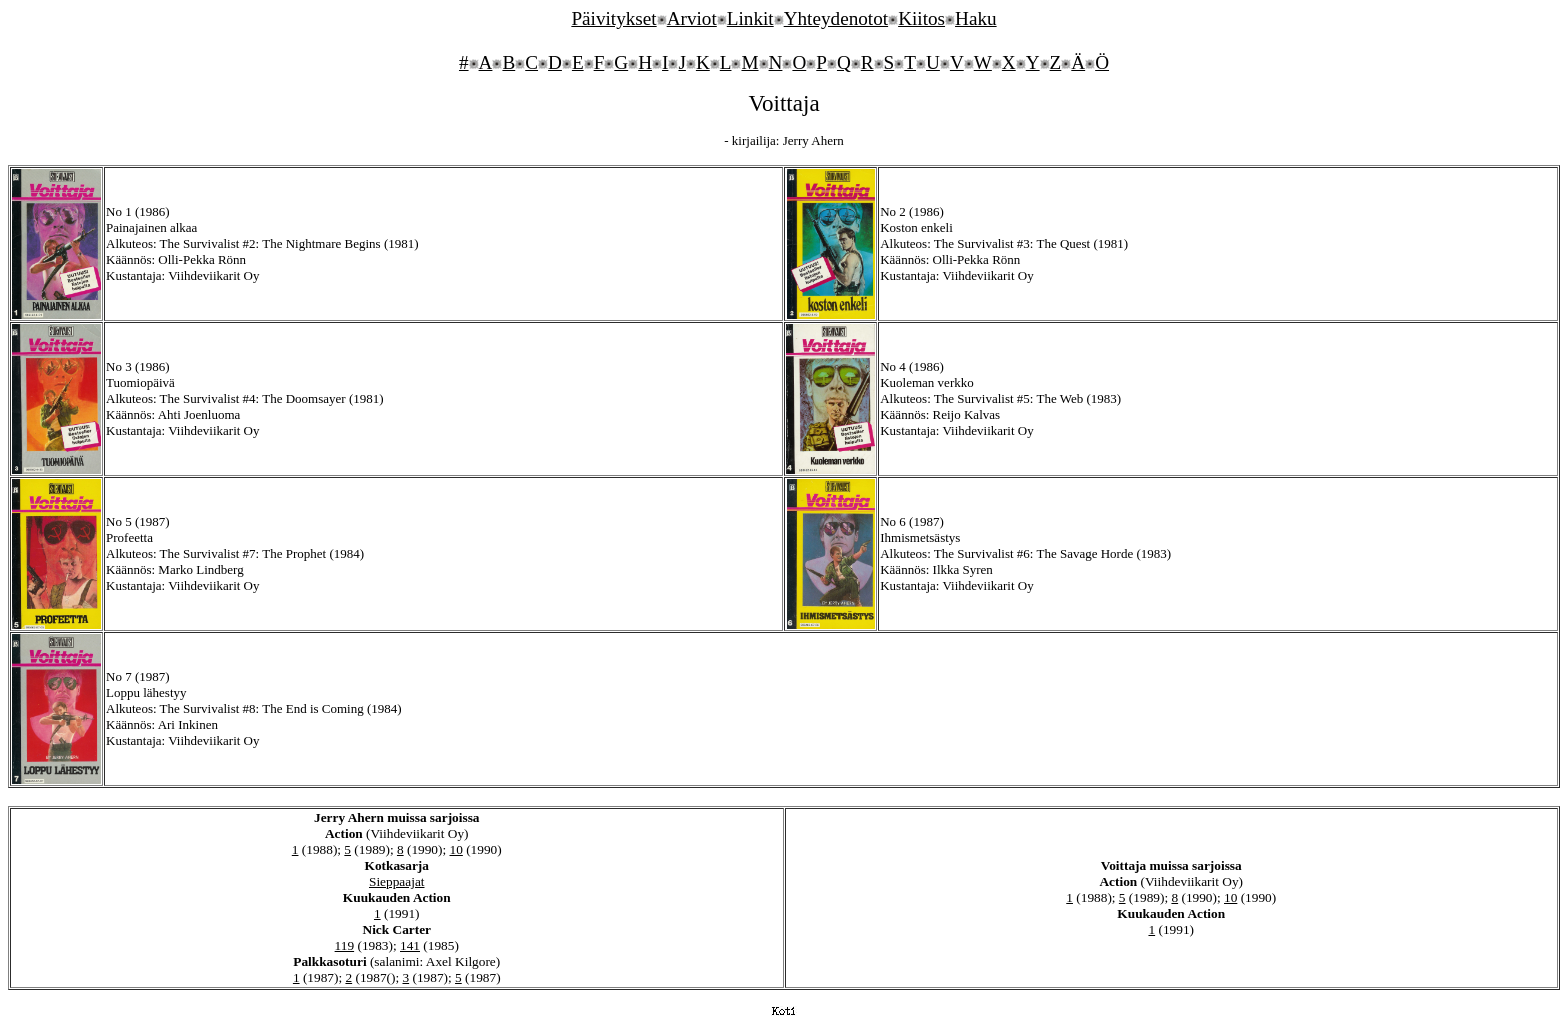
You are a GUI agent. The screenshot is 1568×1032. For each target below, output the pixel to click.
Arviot (692, 18)
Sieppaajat (397, 881)
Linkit (750, 18)
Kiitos (921, 18)
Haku (976, 18)
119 (345, 945)
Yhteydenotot (836, 18)
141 (410, 945)
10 (456, 849)
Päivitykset (613, 18)
